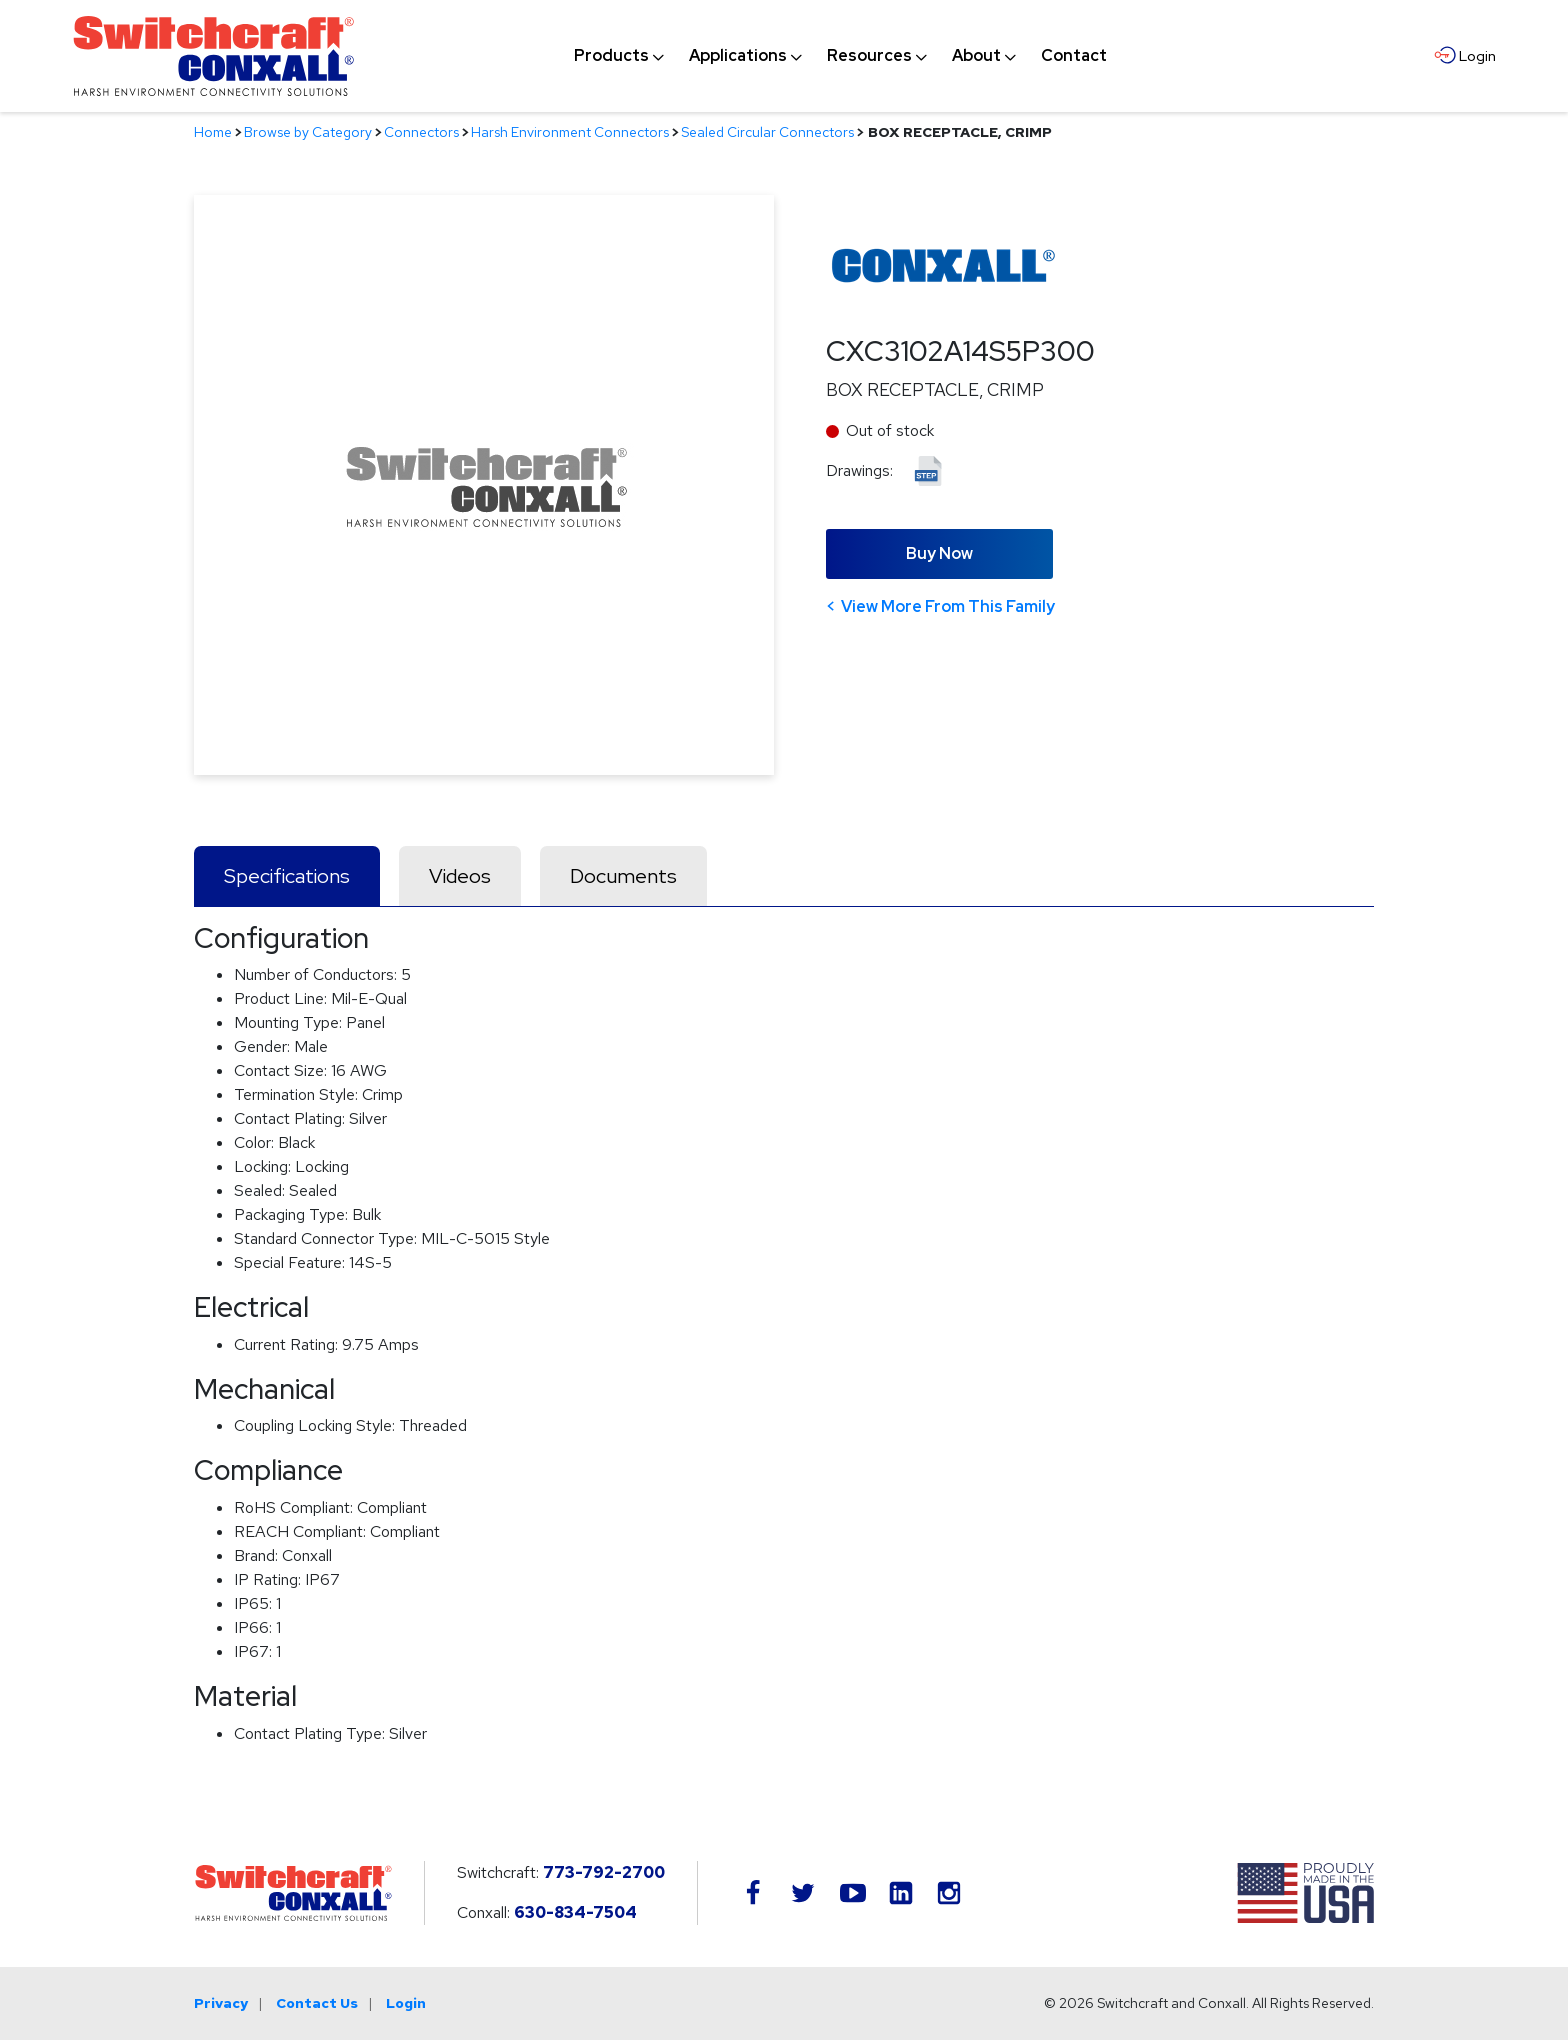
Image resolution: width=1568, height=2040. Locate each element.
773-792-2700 (604, 1872)
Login (406, 2003)
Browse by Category (308, 132)
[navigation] (840, 56)
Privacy (221, 2003)
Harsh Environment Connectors (570, 132)
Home (213, 132)
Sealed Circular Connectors (767, 132)
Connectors (421, 132)
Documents (623, 876)
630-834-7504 (575, 1912)
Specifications (287, 876)
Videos (460, 876)
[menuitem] (611, 56)
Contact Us (317, 2003)
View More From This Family (948, 606)
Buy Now (939, 553)
